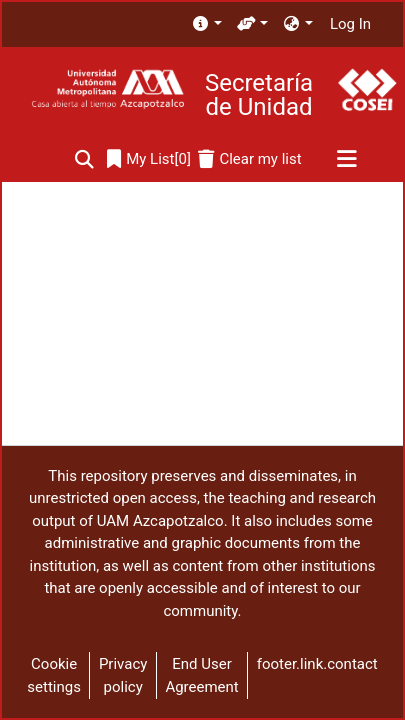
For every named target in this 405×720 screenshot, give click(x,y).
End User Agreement (201, 675)
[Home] (107, 89)
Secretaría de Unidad (259, 95)
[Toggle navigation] (346, 160)
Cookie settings (54, 675)
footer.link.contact (317, 664)
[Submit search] (84, 159)
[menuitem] (206, 24)
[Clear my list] (249, 159)
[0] (149, 159)
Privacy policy (123, 675)
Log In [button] (351, 24)
